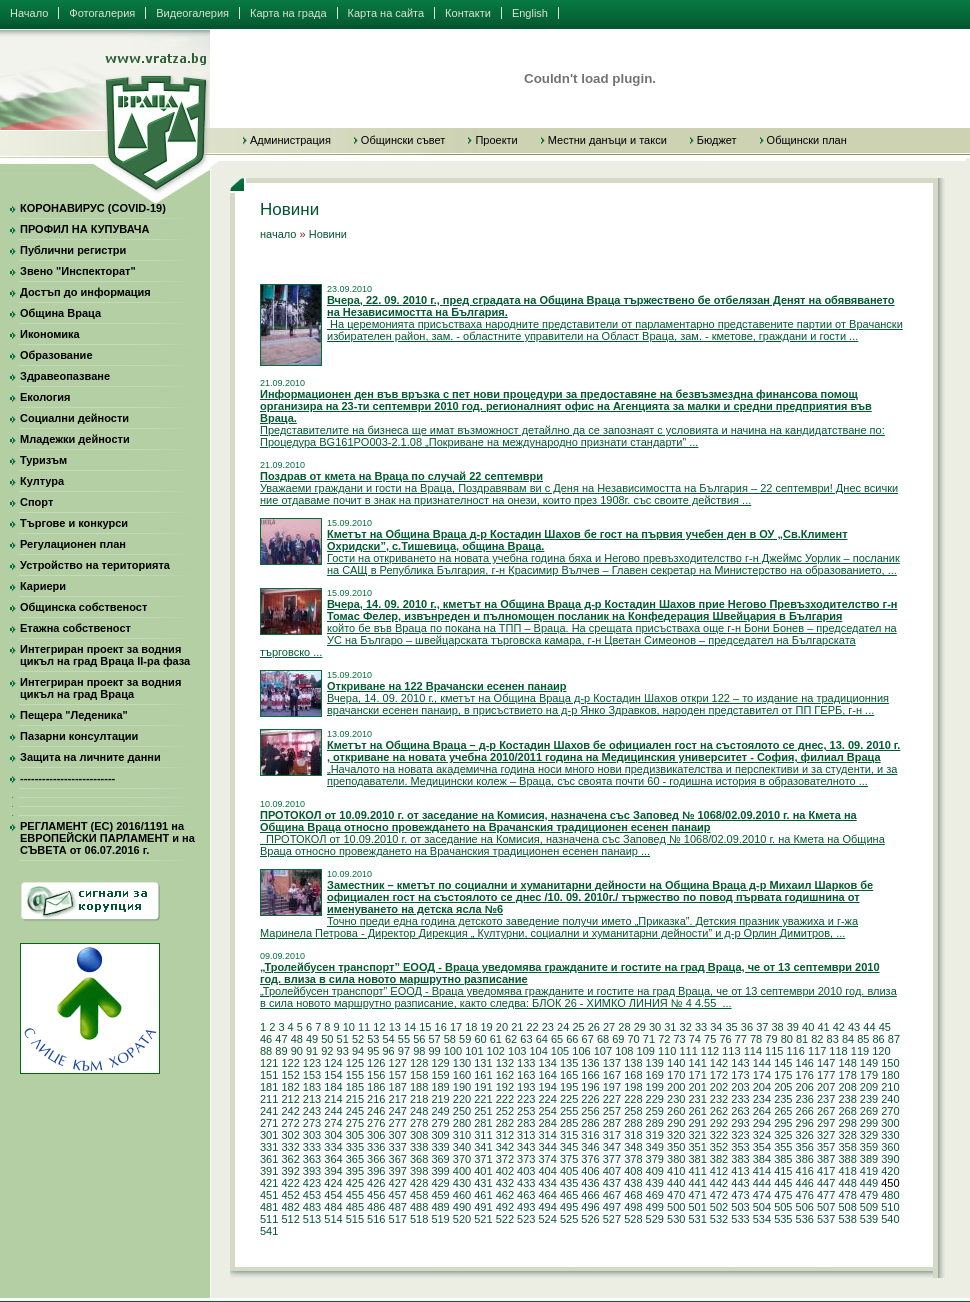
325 (783, 1135)
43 (854, 1027)
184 (333, 1087)
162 (505, 1075)
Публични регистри (73, 250)
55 (404, 1039)
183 (312, 1087)
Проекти (496, 140)
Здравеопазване (65, 376)
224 (547, 1099)
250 (462, 1111)
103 (517, 1051)
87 (894, 1039)
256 (590, 1111)
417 (826, 1171)
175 (783, 1075)
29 (640, 1027)
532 (719, 1219)
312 (505, 1135)
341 (483, 1147)
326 (805, 1135)
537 (826, 1219)
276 (376, 1123)
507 (826, 1207)
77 (741, 1039)
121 (269, 1063)
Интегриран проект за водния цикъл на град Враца (100, 688)
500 (676, 1207)
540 (890, 1219)
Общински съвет (403, 140)
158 (419, 1075)
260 (676, 1111)
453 (312, 1195)
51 (343, 1039)
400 (462, 1171)
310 (462, 1135)
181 (269, 1087)
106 (581, 1051)
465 (569, 1195)
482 (290, 1207)
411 (697, 1171)
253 (526, 1111)
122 (290, 1063)
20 (502, 1027)
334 (333, 1147)
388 (847, 1159)
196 (590, 1087)
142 (719, 1063)
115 (774, 1051)
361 (269, 1159)
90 (297, 1051)
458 (419, 1195)
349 (655, 1147)
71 (649, 1039)
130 (462, 1063)
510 (890, 1207)
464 (547, 1195)
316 (590, 1135)
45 (885, 1027)
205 (783, 1087)
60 (480, 1039)
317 (612, 1135)
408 (633, 1171)
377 (612, 1159)
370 (462, 1159)
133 (526, 1063)
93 (343, 1051)
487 (398, 1207)
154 (333, 1075)
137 (612, 1063)
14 (410, 1027)
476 (805, 1195)
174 (762, 1075)
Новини (328, 234)
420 (890, 1171)
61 (496, 1039)
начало (278, 234)
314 (547, 1135)
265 (783, 1111)
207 (826, 1087)
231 (697, 1099)
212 (290, 1099)
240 (890, 1099)
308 (419, 1135)
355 (783, 1147)
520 (462, 1219)
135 (569, 1063)
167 (612, 1075)
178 (847, 1075)
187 (398, 1087)
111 (688, 1051)
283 (526, 1123)
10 (349, 1027)
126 (376, 1063)
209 (869, 1087)
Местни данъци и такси (607, 140)
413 (740, 1171)
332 (290, 1147)
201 (697, 1087)
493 (526, 1207)
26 (594, 1027)
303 (312, 1135)
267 (826, 1111)
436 (590, 1183)
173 (740, 1075)
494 (547, 1207)
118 (838, 1051)
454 (333, 1195)
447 (826, 1183)
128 (419, 1063)
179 (869, 1075)
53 (373, 1039)
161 (483, 1075)
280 (462, 1123)
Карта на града (288, 13)
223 (526, 1099)
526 (590, 1219)
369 (440, 1159)
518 (419, 1219)
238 (847, 1099)
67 (588, 1039)
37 (762, 1027)
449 (869, 1183)
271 (269, 1123)
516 (376, 1219)
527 (612, 1219)
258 (633, 1111)
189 (440, 1087)
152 (290, 1075)
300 (890, 1123)
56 (419, 1039)
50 (327, 1039)
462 (505, 1195)
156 (376, 1075)
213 (312, 1099)
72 (664, 1039)
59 (465, 1039)
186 (376, 1087)
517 (398, 1219)
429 (440, 1183)
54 (389, 1039)
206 (805, 1087)
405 (569, 1171)
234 (762, 1099)
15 (425, 1027)
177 (826, 1075)
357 (826, 1147)
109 (646, 1051)
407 (612, 1171)
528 (633, 1219)
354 (762, 1147)
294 (762, 1123)
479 (869, 1195)
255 (569, 1111)
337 (398, 1147)
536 (805, 1219)
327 (826, 1135)
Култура (42, 481)
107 (603, 1051)
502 (719, 1207)
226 (590, 1099)
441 (697, 1183)
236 (805, 1099)
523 (526, 1219)
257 (612, 1111)
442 (719, 1183)
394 (333, 1171)
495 (569, 1207)
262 (719, 1111)
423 (312, 1183)
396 (376, 1171)
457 (398, 1195)
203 (740, 1087)
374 (547, 1159)
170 (676, 1075)
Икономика (50, 334)
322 (719, 1135)
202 (719, 1087)
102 (496, 1051)
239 (869, 1099)
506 (805, 1207)
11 (364, 1027)
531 (697, 1219)
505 (783, 1207)
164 (547, 1075)
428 (419, 1183)
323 (740, 1135)
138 (633, 1063)
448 (847, 1183)
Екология (45, 397)
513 (312, 1219)
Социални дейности (74, 418)
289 (655, 1123)
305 (355, 1135)
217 (398, 1099)
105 (560, 1051)
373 (526, 1159)
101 (474, 1051)
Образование (56, 355)
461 (483, 1195)
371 (483, 1159)
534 (762, 1219)
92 (327, 1051)
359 (869, 1147)
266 (805, 1111)
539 (869, 1219)
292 (719, 1123)
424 (333, 1183)
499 (655, 1207)
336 (376, 1147)
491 (483, 1207)
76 (725, 1039)
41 (823, 1027)
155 (355, 1075)
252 (505, 1111)
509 (869, 1207)
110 (667, 1051)
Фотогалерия (102, 13)
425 (355, 1183)
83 (833, 1039)
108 (624, 1051)
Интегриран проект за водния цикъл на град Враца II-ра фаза (105, 655)
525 (569, 1219)
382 (719, 1159)
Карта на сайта (386, 13)
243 (312, 1111)
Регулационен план (73, 544)
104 (538, 1051)
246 (376, 1111)
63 (526, 1039)
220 (462, 1099)
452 (290, 1195)
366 (376, 1159)
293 (740, 1123)
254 (547, 1111)
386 (805, 1159)
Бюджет (717, 140)
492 (505, 1207)
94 (358, 1051)
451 (269, 1195)
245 (355, 1111)
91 (312, 1051)
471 (697, 1195)
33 (701, 1027)
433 (526, 1183)
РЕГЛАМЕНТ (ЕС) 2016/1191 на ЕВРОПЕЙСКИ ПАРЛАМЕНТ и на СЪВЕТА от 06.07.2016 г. (107, 838)
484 (333, 1207)
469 (655, 1195)
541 (269, 1231)
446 (805, 1183)
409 (655, 1171)
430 (462, 1183)
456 (376, 1195)
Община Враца (60, 313)
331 (269, 1147)
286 (590, 1123)
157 (398, 1075)
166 (590, 1075)
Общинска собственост (83, 607)
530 (676, 1219)
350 (676, 1147)
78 (756, 1039)
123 (312, 1063)
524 (547, 1219)
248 (419, 1111)
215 (355, 1099)
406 (590, 1171)
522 (505, 1219)
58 (450, 1039)
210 (890, 1087)
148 (847, 1063)
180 (890, 1075)
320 (676, 1135)
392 (290, 1171)
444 (762, 1183)
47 (281, 1039)
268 (847, 1111)
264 (762, 1111)
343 (526, 1147)
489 (440, 1207)
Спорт (36, 502)
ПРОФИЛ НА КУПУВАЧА (84, 229)
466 (590, 1195)
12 (379, 1027)
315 (569, 1135)
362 (290, 1159)
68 (603, 1039)
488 (419, 1207)
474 (762, 1195)
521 (483, 1219)
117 (817, 1051)
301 (269, 1135)
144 (762, 1063)
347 (612, 1147)
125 (355, 1063)
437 (612, 1183)
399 (440, 1171)
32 (686, 1027)
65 (557, 1039)
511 (269, 1219)
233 (740, 1099)
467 (612, 1195)
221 (483, 1099)
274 (333, 1123)
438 (633, 1183)
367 (398, 1159)
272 (290, 1123)
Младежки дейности (75, 439)
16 (441, 1027)
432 (505, 1183)
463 (526, 1195)
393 (312, 1171)
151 (269, 1075)
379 (655, 1159)
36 (747, 1027)
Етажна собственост (75, 628)
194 (547, 1087)
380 (676, 1159)
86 (879, 1039)
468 (633, 1195)
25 (578, 1027)
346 (590, 1147)
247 (398, 1111)
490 (462, 1207)
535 (783, 1219)
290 (676, 1123)
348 (633, 1147)
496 (590, 1207)
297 (826, 1123)
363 (312, 1159)
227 (612, 1099)
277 (398, 1123)
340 (462, 1147)
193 (526, 1087)
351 (697, 1147)
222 (505, 1099)
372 (505, 1159)
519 (440, 1219)
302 (290, 1135)
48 (297, 1039)
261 (697, 1111)
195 (569, 1087)
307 (398, 1135)
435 (569, 1183)
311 (483, 1135)
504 (762, 1207)
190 (462, 1087)
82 (817, 1039)
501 (697, 1207)
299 (869, 1123)
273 (312, 1123)
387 (826, 1159)
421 (269, 1183)
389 (869, 1159)
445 (783, 1183)
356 (805, 1147)
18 (471, 1027)
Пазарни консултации (79, 736)
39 (793, 1027)
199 (655, 1087)
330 (890, 1135)
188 (419, 1087)
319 (655, 1135)
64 (542, 1039)
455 (355, 1195)
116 (796, 1051)
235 (783, 1099)
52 (358, 1039)
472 (719, 1195)
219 (440, 1099)
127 (398, 1063)
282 (505, 1123)
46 (266, 1039)
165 (569, 1075)
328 (847, 1135)
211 (269, 1099)
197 (612, 1087)
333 (312, 1147)
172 (719, 1075)
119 (860, 1051)
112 (710, 1051)
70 (634, 1039)
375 (569, 1159)
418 (847, 1171)
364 (333, 1159)
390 (890, 1159)
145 (783, 1063)
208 (847, 1087)
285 (569, 1123)
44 (869, 1027)
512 (290, 1219)
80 (787, 1039)
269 (869, 1111)
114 (753, 1051)
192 (505, 1087)
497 (612, 1207)
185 (355, 1087)
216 (376, 1099)
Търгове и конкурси (74, 523)
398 (419, 1171)
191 (483, 1087)
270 (890, 1111)
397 (398, 1171)
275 (355, 1123)
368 (419, 1159)
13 (395, 1027)
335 (355, 1147)
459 (440, 1195)
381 (697, 1159)
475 (783, 1195)
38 (777, 1027)
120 (881, 1051)
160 (462, 1075)
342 (505, 1147)
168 (633, 1075)
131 (483, 1063)
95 (373, 1051)
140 (676, 1063)
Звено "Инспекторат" (78, 271)
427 (398, 1183)
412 (719, 1171)
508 (847, 1207)
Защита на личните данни (90, 757)
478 (847, 1195)
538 (847, 1219)
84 (848, 1039)
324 (762, 1135)
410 (676, 1171)
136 (590, 1063)
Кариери (43, 586)
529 (655, 1219)
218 (419, 1099)
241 (269, 1111)
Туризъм (43, 460)
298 (847, 1123)
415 (783, 1171)
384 (762, 1159)
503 (740, 1207)
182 (290, 1087)
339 (440, 1147)
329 (869, 1135)
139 (655, 1063)
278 (419, 1123)
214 (333, 1099)
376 (590, 1159)
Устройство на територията (95, 565)
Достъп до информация (85, 292)
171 (697, 1075)
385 (783, 1159)
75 (710, 1039)
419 (869, 1171)
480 (890, 1195)
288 (633, 1123)
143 (740, 1063)
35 (732, 1027)
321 (697, 1135)
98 (419, 1051)
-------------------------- (67, 778)
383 (740, 1159)
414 (762, 1171)
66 (572, 1039)
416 (805, 1171)
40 (808, 1027)
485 (355, 1207)
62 (511, 1039)
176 (805, 1075)
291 (697, 1123)
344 (547, 1147)
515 (355, 1219)
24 (563, 1027)
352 (719, 1147)
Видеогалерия (192, 13)
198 (633, 1087)
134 (547, 1063)
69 (618, 1039)
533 (740, 1219)
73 (679, 1039)
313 (526, 1135)
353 (740, 1147)
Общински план (807, 140)
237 (826, 1099)
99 (434, 1051)
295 (783, 1123)
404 (547, 1171)
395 (355, 1171)
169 (655, 1075)
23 (548, 1027)
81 (802, 1039)
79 (771, 1039)
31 (670, 1027)
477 (826, 1195)
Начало (29, 13)
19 (487, 1027)
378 (633, 1159)
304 (333, 1135)
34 (716, 1027)
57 (434, 1039)
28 (624, 1027)
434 (547, 1183)
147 (826, 1063)
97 (404, 1051)
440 (676, 1183)
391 (269, 1171)
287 (612, 1123)
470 (676, 1195)
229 (655, 1099)
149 (869, 1063)
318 (633, 1135)
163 (526, 1075)
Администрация (290, 140)
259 (655, 1111)
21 (517, 1027)
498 (633, 1207)
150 (890, 1063)
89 (281, 1051)
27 (609, 1027)
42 (839, 1027)
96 (389, 1051)
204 (762, 1087)
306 (376, 1135)
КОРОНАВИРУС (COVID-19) (93, 208)
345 (569, 1147)
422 (290, 1183)
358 (847, 1147)
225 (569, 1099)
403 (526, 1171)
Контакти (468, 13)
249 (440, 1111)
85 (863, 1039)
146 (805, 1063)
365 (355, 1159)
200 (676, 1087)
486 (376, 1207)
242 (290, 1111)
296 (805, 1123)
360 (890, 1147)
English (530, 13)
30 (655, 1027)
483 (312, 1207)
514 (333, 1219)
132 (505, 1063)
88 (266, 1051)
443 (740, 1183)
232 (719, 1099)
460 (462, 1195)
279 (440, 1123)
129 (440, 1063)
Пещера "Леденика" (74, 715)
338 (419, 1147)
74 (695, 1039)
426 (376, 1183)
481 (269, 1207)
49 (312, 1039)
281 (483, 1123)
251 (483, 1111)
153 (312, 1075)
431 (483, 1183)
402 (505, 1171)
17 (456, 1027)
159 (440, 1075)
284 (547, 1123)
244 (333, 1111)
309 (440, 1135)
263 (740, 1111)
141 (697, 1063)
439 (655, 1183)
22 (532, 1027)
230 (676, 1099)
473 (740, 1195)
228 (633, 1099)
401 (483, 1171)
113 (731, 1051)
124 (333, 1063)
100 (453, 1051)
